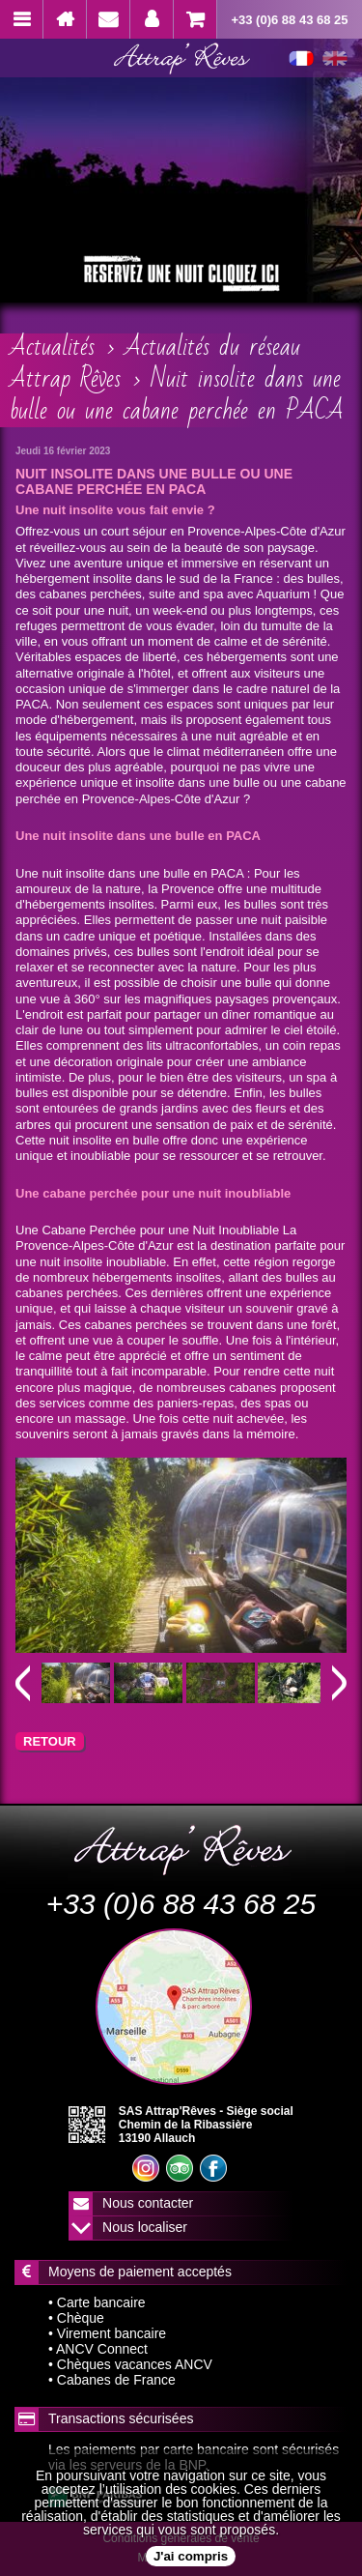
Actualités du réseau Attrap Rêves (155, 363)
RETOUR (49, 1741)
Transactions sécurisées (120, 2418)
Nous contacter (147, 2203)
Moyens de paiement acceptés (140, 2271)
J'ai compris (190, 2556)
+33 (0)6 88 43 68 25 (289, 20)
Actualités (52, 347)
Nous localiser (144, 2227)
